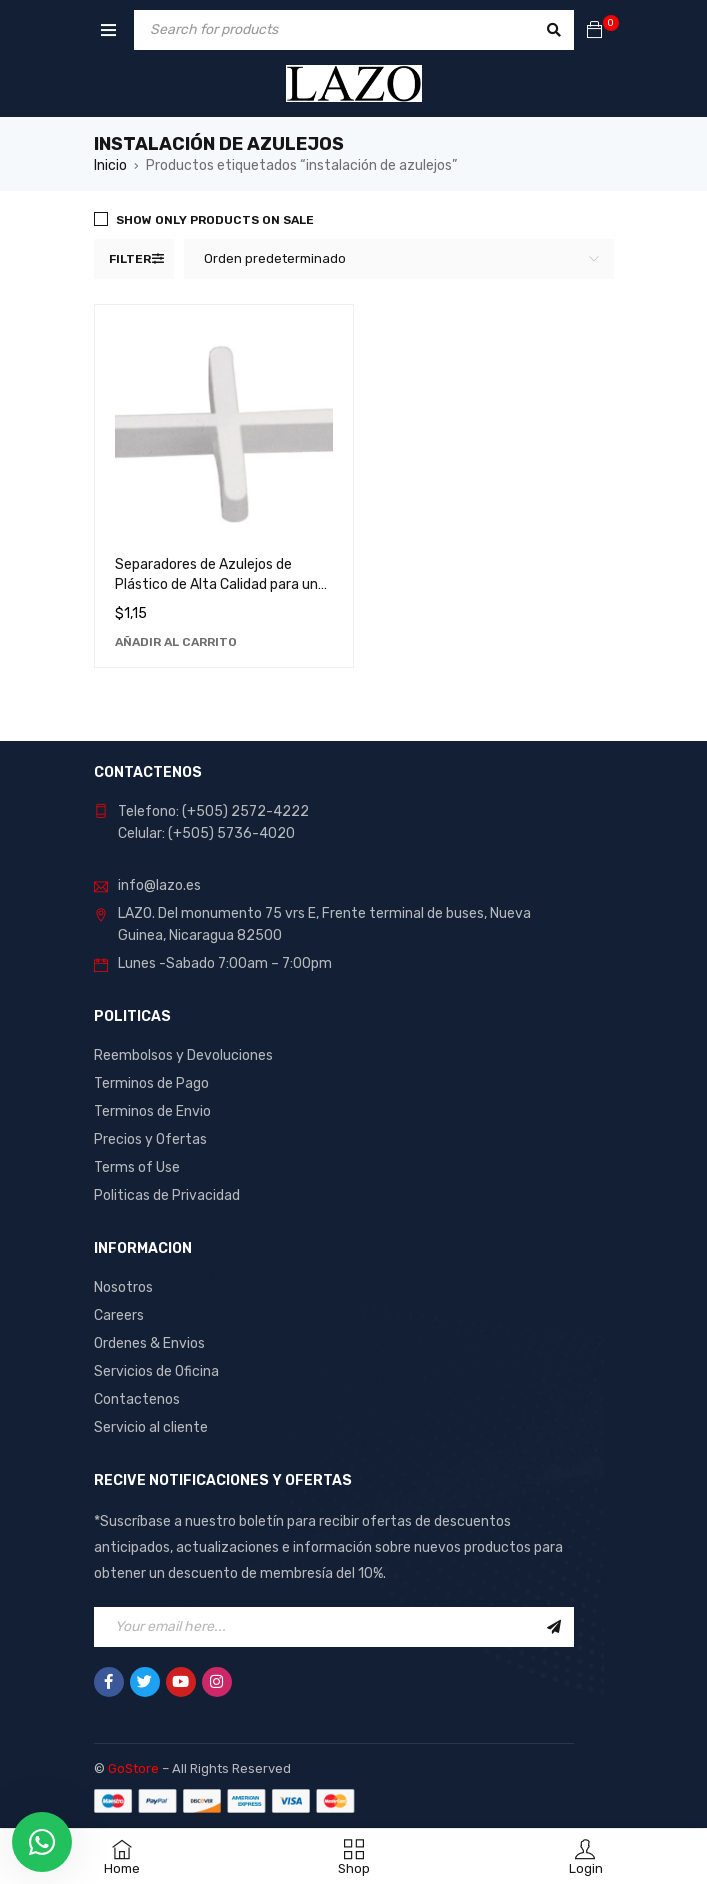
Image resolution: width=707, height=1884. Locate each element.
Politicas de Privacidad (167, 1195)
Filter (130, 259)
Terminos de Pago (151, 1083)
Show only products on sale (215, 220)
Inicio (110, 165)
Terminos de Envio (152, 1111)
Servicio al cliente (151, 1427)
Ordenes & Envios (149, 1343)
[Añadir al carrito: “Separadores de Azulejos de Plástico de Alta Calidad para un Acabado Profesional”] (176, 642)
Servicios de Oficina (156, 1371)
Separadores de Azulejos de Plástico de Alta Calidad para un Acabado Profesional (216, 584)
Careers (119, 1315)
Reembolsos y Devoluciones (183, 1055)
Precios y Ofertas (150, 1139)
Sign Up (554, 1627)
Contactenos (137, 1399)
